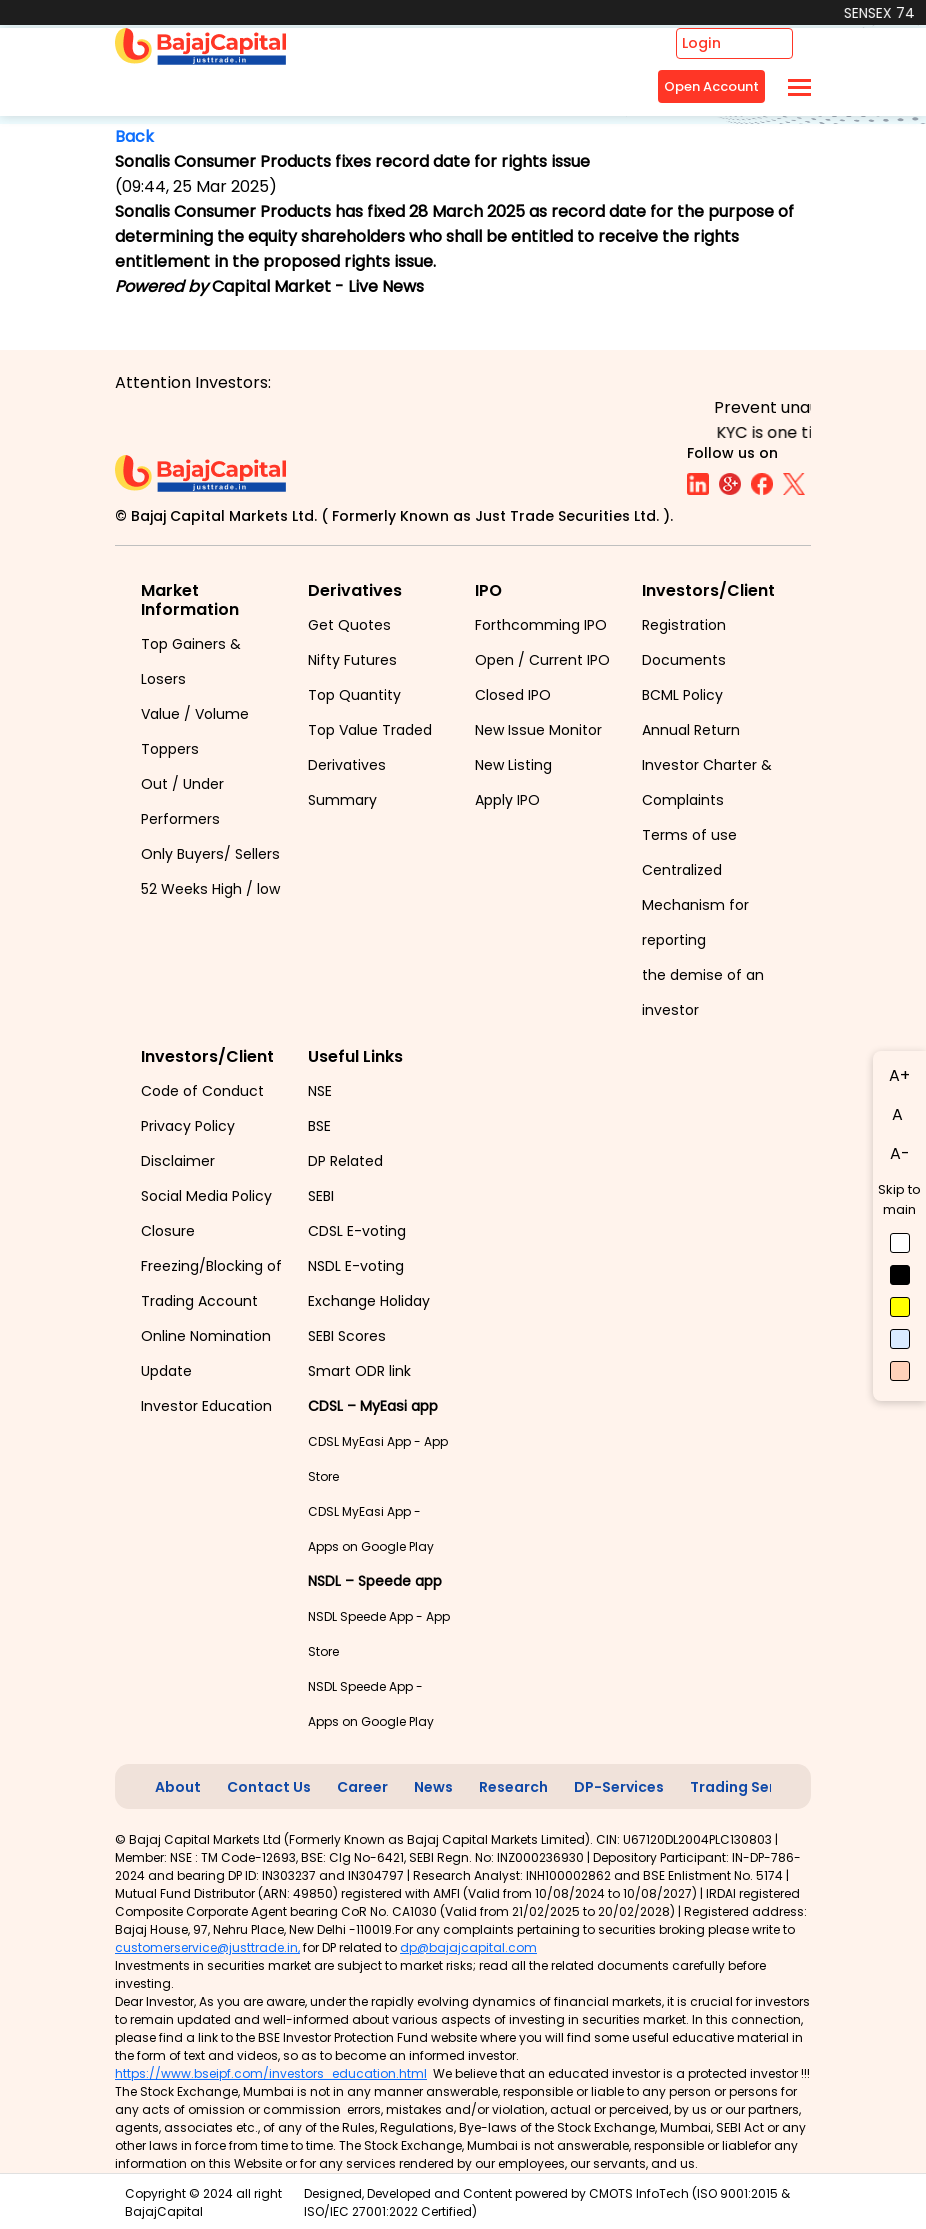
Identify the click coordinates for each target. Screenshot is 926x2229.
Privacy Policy (188, 1126)
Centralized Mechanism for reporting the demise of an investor (703, 940)
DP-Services (619, 1787)
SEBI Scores (347, 1336)
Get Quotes (349, 625)
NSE (320, 1091)
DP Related (345, 1161)
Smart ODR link (359, 1371)
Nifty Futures (352, 660)
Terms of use (689, 835)
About (178, 1787)
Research (513, 1787)
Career (362, 1787)
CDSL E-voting (357, 1231)
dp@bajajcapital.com (468, 1947)
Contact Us (269, 1787)
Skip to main (899, 1199)
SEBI (321, 1196)
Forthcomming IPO (541, 625)
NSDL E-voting (356, 1266)
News (433, 1787)
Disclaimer (178, 1161)
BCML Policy (682, 695)
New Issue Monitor (538, 730)
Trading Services (751, 1787)
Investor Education (206, 1406)
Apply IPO (507, 800)
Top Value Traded (370, 730)
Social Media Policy (206, 1196)
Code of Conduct (202, 1091)
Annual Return (691, 730)
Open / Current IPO (542, 660)
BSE (319, 1126)
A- (900, 1153)
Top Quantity (354, 695)
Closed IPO (513, 695)
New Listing (513, 765)
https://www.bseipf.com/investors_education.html (271, 2073)
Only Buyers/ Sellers (210, 854)
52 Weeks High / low (210, 889)
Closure (168, 1231)
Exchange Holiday (369, 1301)
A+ (899, 1075)
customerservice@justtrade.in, (207, 1947)
